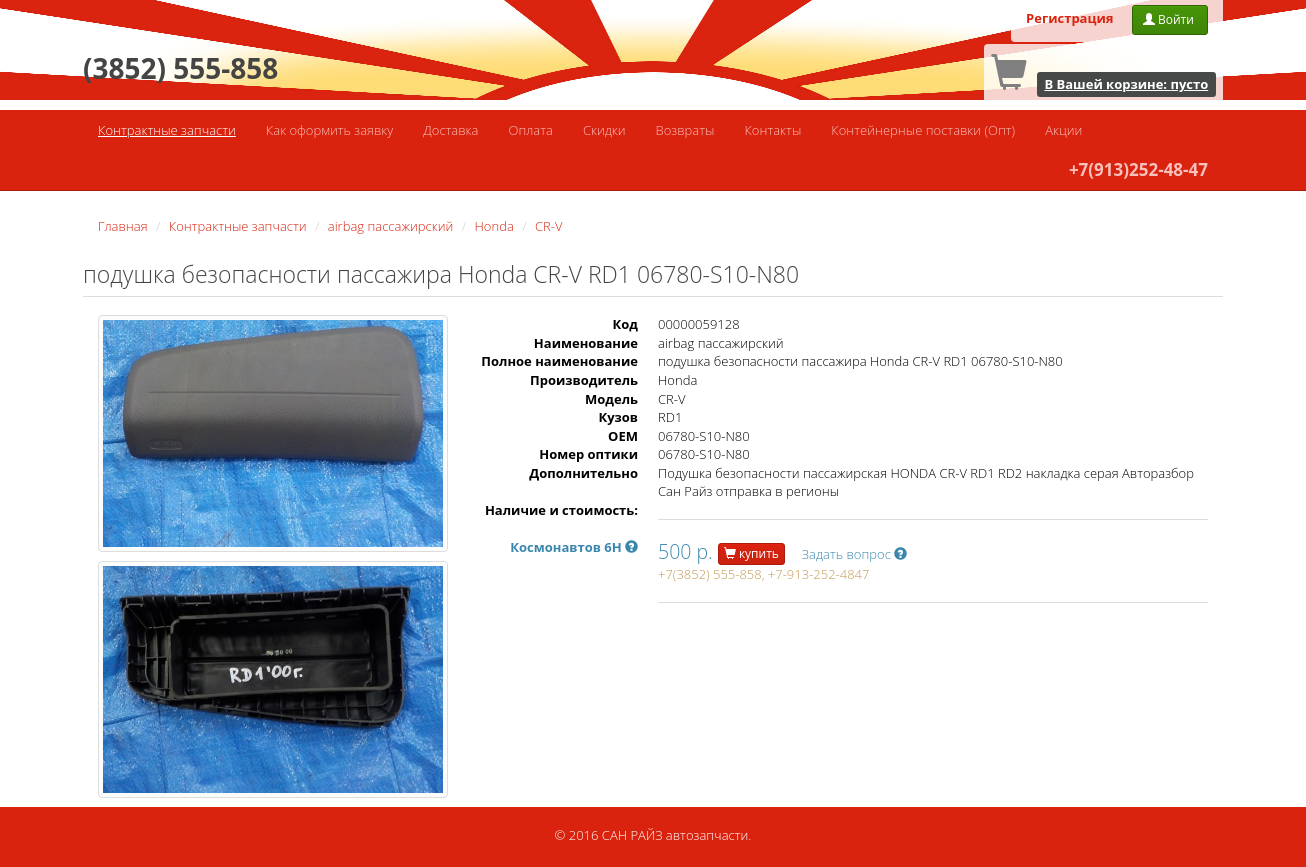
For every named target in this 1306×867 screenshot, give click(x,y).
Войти (1170, 19)
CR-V (548, 226)
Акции (1063, 130)
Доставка (450, 130)
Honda (494, 226)
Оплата (530, 130)
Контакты (772, 130)
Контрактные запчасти (167, 130)
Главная (123, 226)
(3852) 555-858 (180, 68)
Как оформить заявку (329, 130)
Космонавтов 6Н (574, 547)
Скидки (604, 130)
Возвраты (685, 130)
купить (751, 553)
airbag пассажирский (391, 226)
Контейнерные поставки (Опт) (923, 130)
